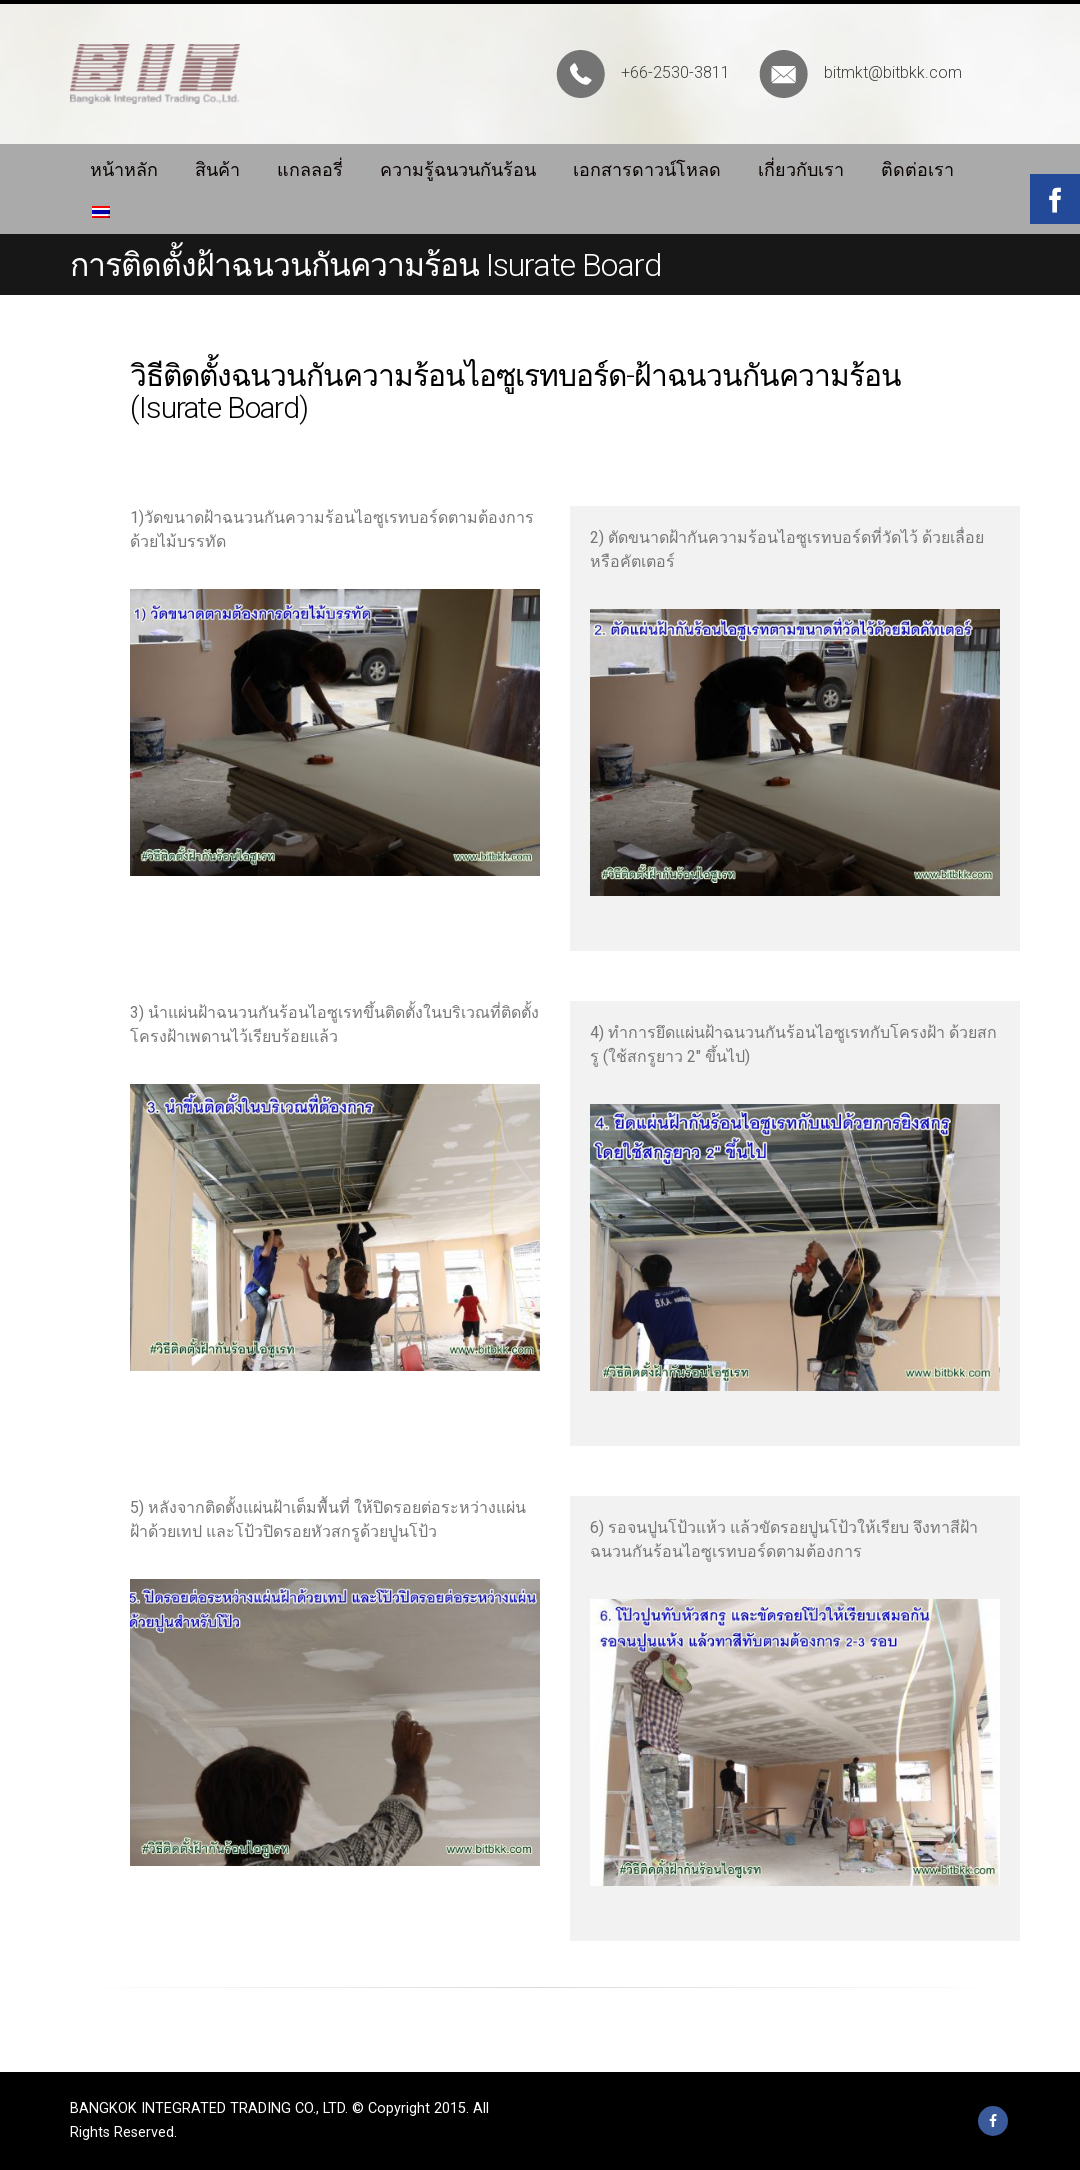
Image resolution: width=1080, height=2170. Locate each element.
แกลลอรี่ (310, 169)
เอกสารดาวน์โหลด (647, 169)
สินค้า (217, 169)
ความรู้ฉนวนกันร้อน (458, 169)
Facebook (993, 2121)
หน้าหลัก (124, 169)
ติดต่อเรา (917, 169)
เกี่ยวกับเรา (801, 169)
